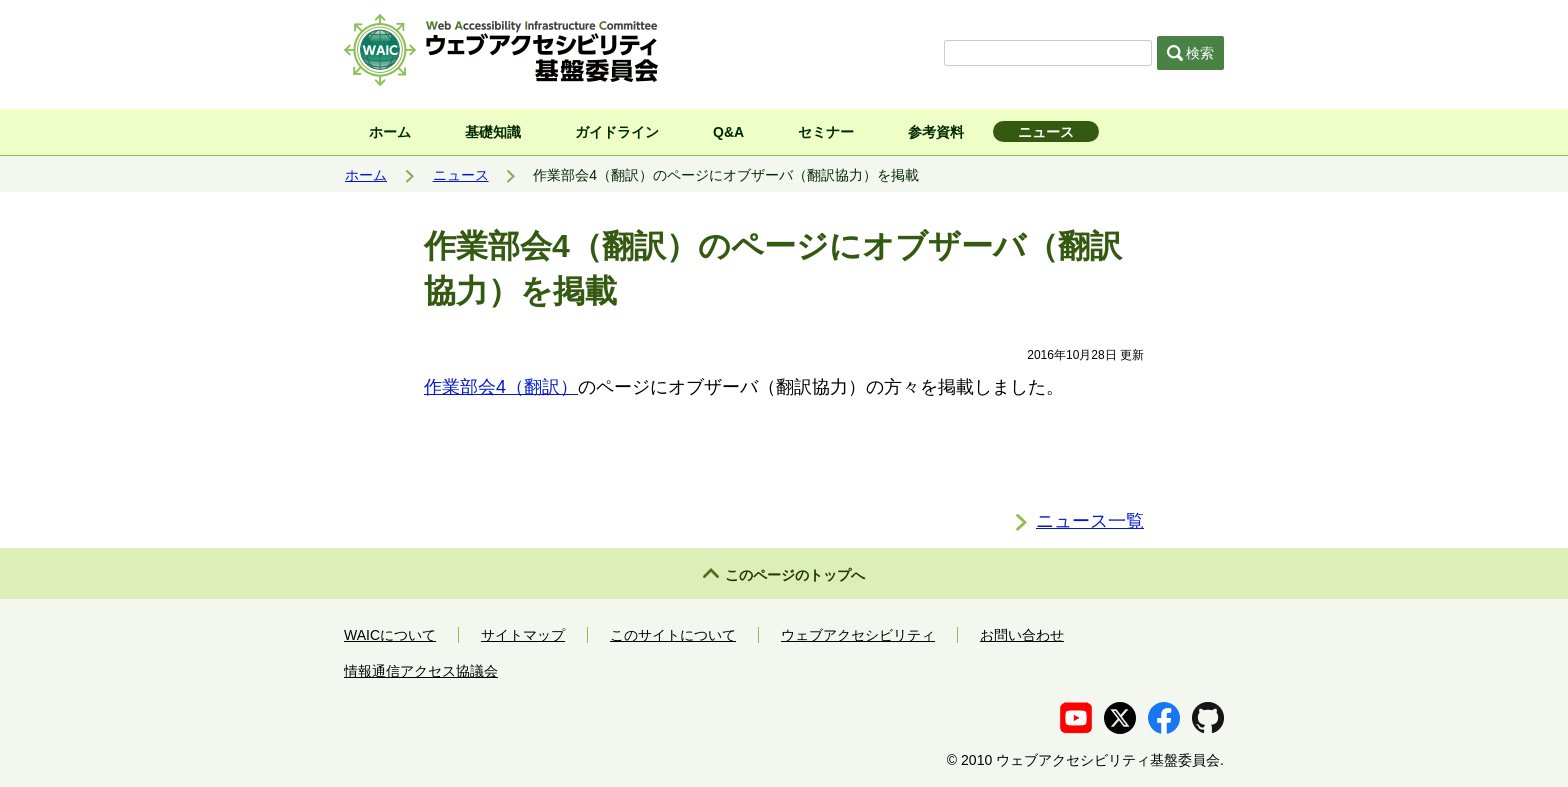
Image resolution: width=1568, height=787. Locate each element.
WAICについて (390, 635)
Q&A (728, 132)
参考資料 (936, 132)
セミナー (826, 132)
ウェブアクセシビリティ (858, 635)
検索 (1191, 53)
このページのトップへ (795, 575)
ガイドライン (617, 132)
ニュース (1046, 132)
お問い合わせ (1022, 635)
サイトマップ (523, 635)
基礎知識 (493, 132)
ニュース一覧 (1090, 521)
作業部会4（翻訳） (501, 387)
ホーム (390, 132)
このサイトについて (673, 635)
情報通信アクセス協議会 (421, 671)
